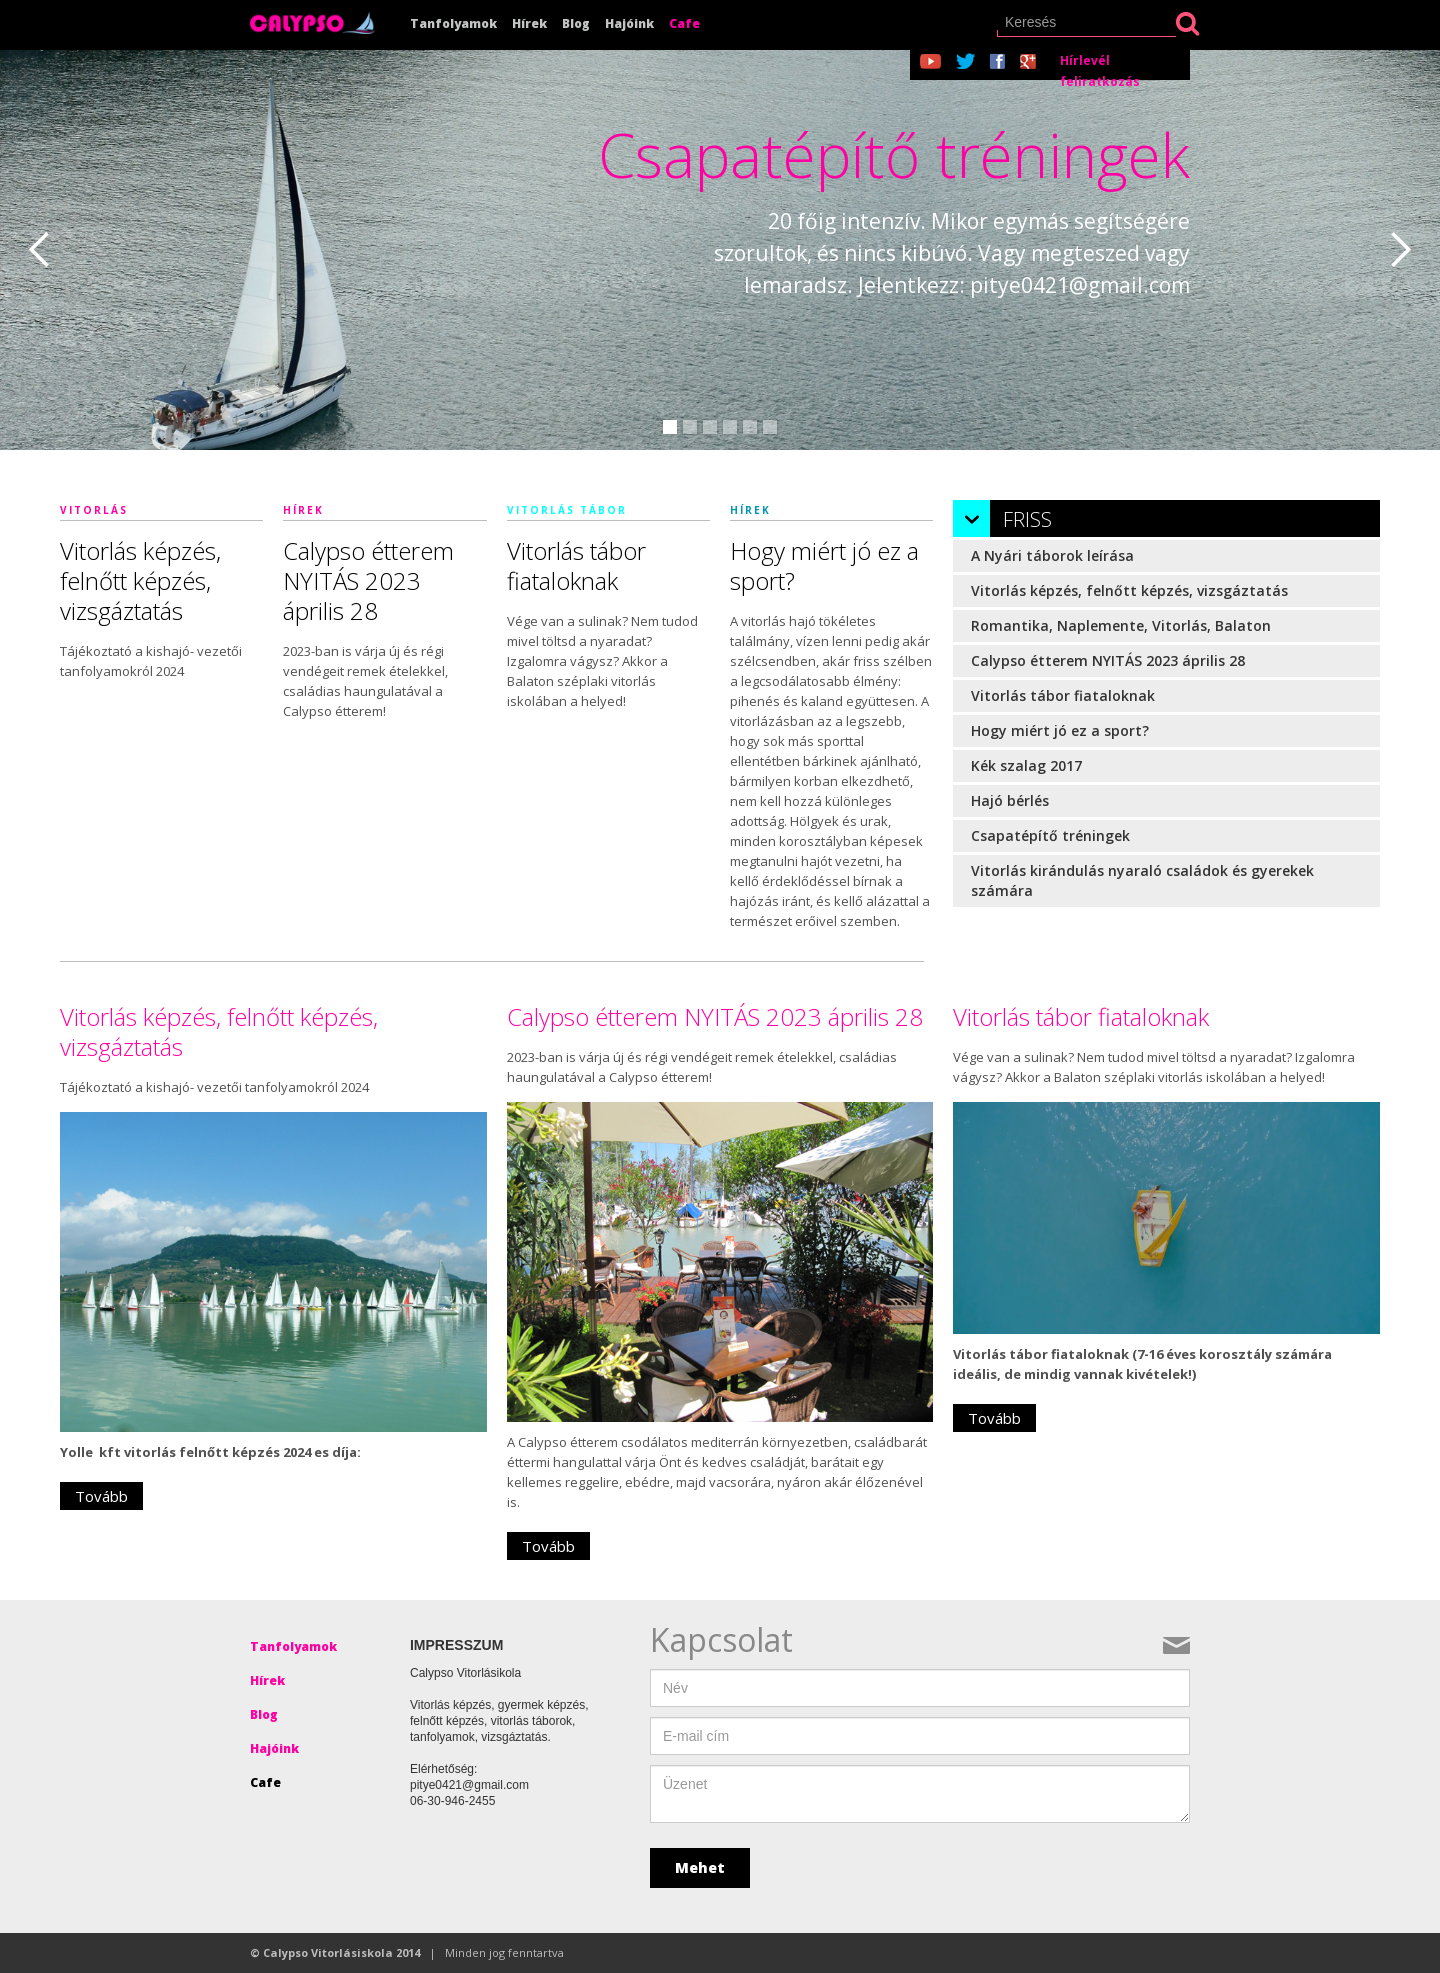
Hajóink (629, 23)
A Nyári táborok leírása (1052, 555)
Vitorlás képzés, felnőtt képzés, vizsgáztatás (1129, 590)
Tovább (101, 1496)
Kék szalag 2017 (1026, 765)
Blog (576, 23)
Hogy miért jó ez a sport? (1060, 730)
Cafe (684, 23)
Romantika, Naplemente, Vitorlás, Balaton (1121, 625)
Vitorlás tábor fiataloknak (1063, 695)
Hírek (529, 23)
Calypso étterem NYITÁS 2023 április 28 (1108, 660)
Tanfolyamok (453, 23)
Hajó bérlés (1010, 800)
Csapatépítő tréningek (1050, 835)
